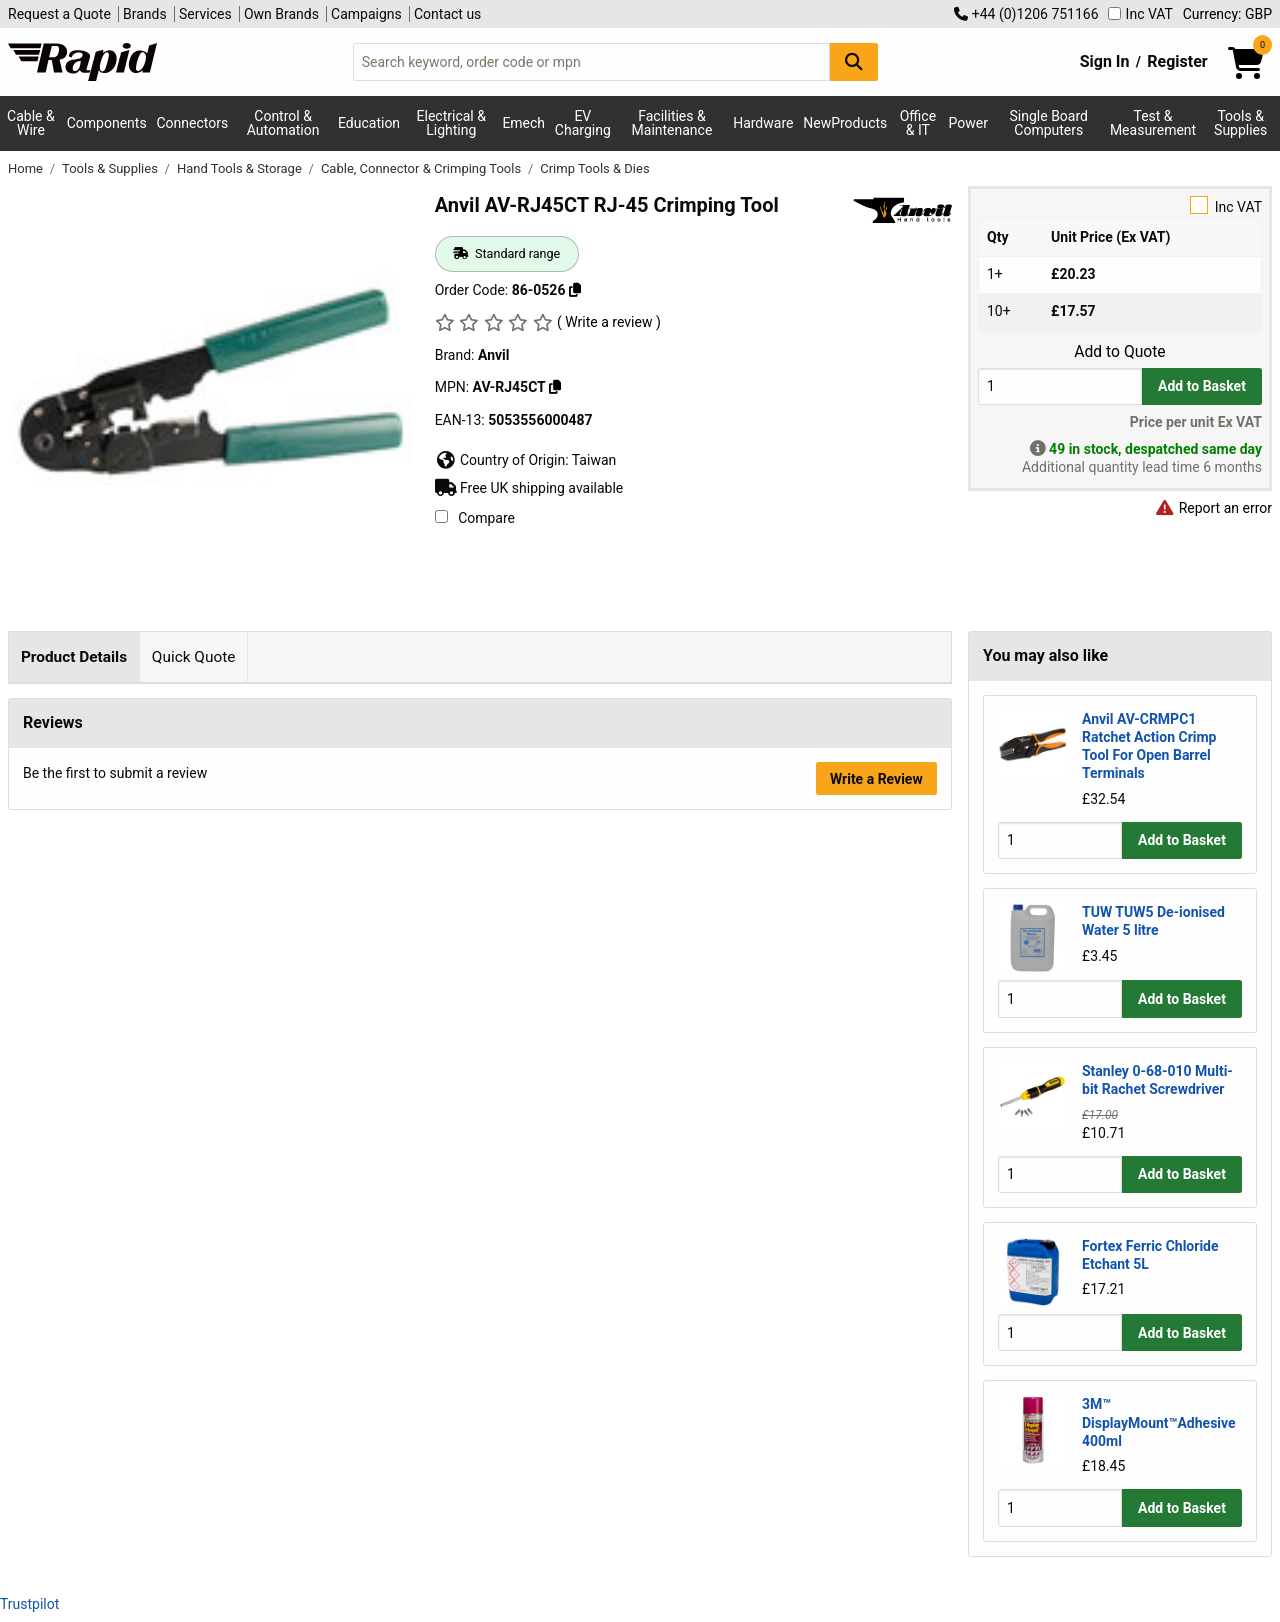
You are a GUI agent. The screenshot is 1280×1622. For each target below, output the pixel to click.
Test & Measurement (1153, 123)
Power (967, 123)
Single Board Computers (1049, 123)
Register (1177, 61)
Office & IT (918, 123)
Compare (475, 518)
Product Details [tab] (74, 657)
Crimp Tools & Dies (594, 168)
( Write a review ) (609, 322)
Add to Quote (1119, 352)
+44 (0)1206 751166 (1026, 14)
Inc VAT (1140, 14)
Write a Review (876, 1150)
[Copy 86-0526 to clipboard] (575, 290)
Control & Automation (283, 123)
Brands (145, 14)
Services (205, 14)
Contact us (447, 14)
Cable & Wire (31, 123)
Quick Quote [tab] (194, 657)
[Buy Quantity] (1060, 386)
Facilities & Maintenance (672, 123)
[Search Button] (854, 61)
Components (107, 123)
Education (369, 123)
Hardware (763, 123)
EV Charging (583, 123)
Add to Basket (1202, 386)
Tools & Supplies (111, 168)
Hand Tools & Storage (241, 168)
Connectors (192, 123)
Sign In (1105, 61)
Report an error (1213, 508)
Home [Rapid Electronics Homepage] (27, 168)
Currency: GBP (1227, 14)
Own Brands (281, 14)
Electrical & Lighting (451, 123)
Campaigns (366, 14)
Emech (523, 123)
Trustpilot (29, 1604)
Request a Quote (59, 14)
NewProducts (845, 123)
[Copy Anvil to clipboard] (555, 387)
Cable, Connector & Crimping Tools (422, 168)
